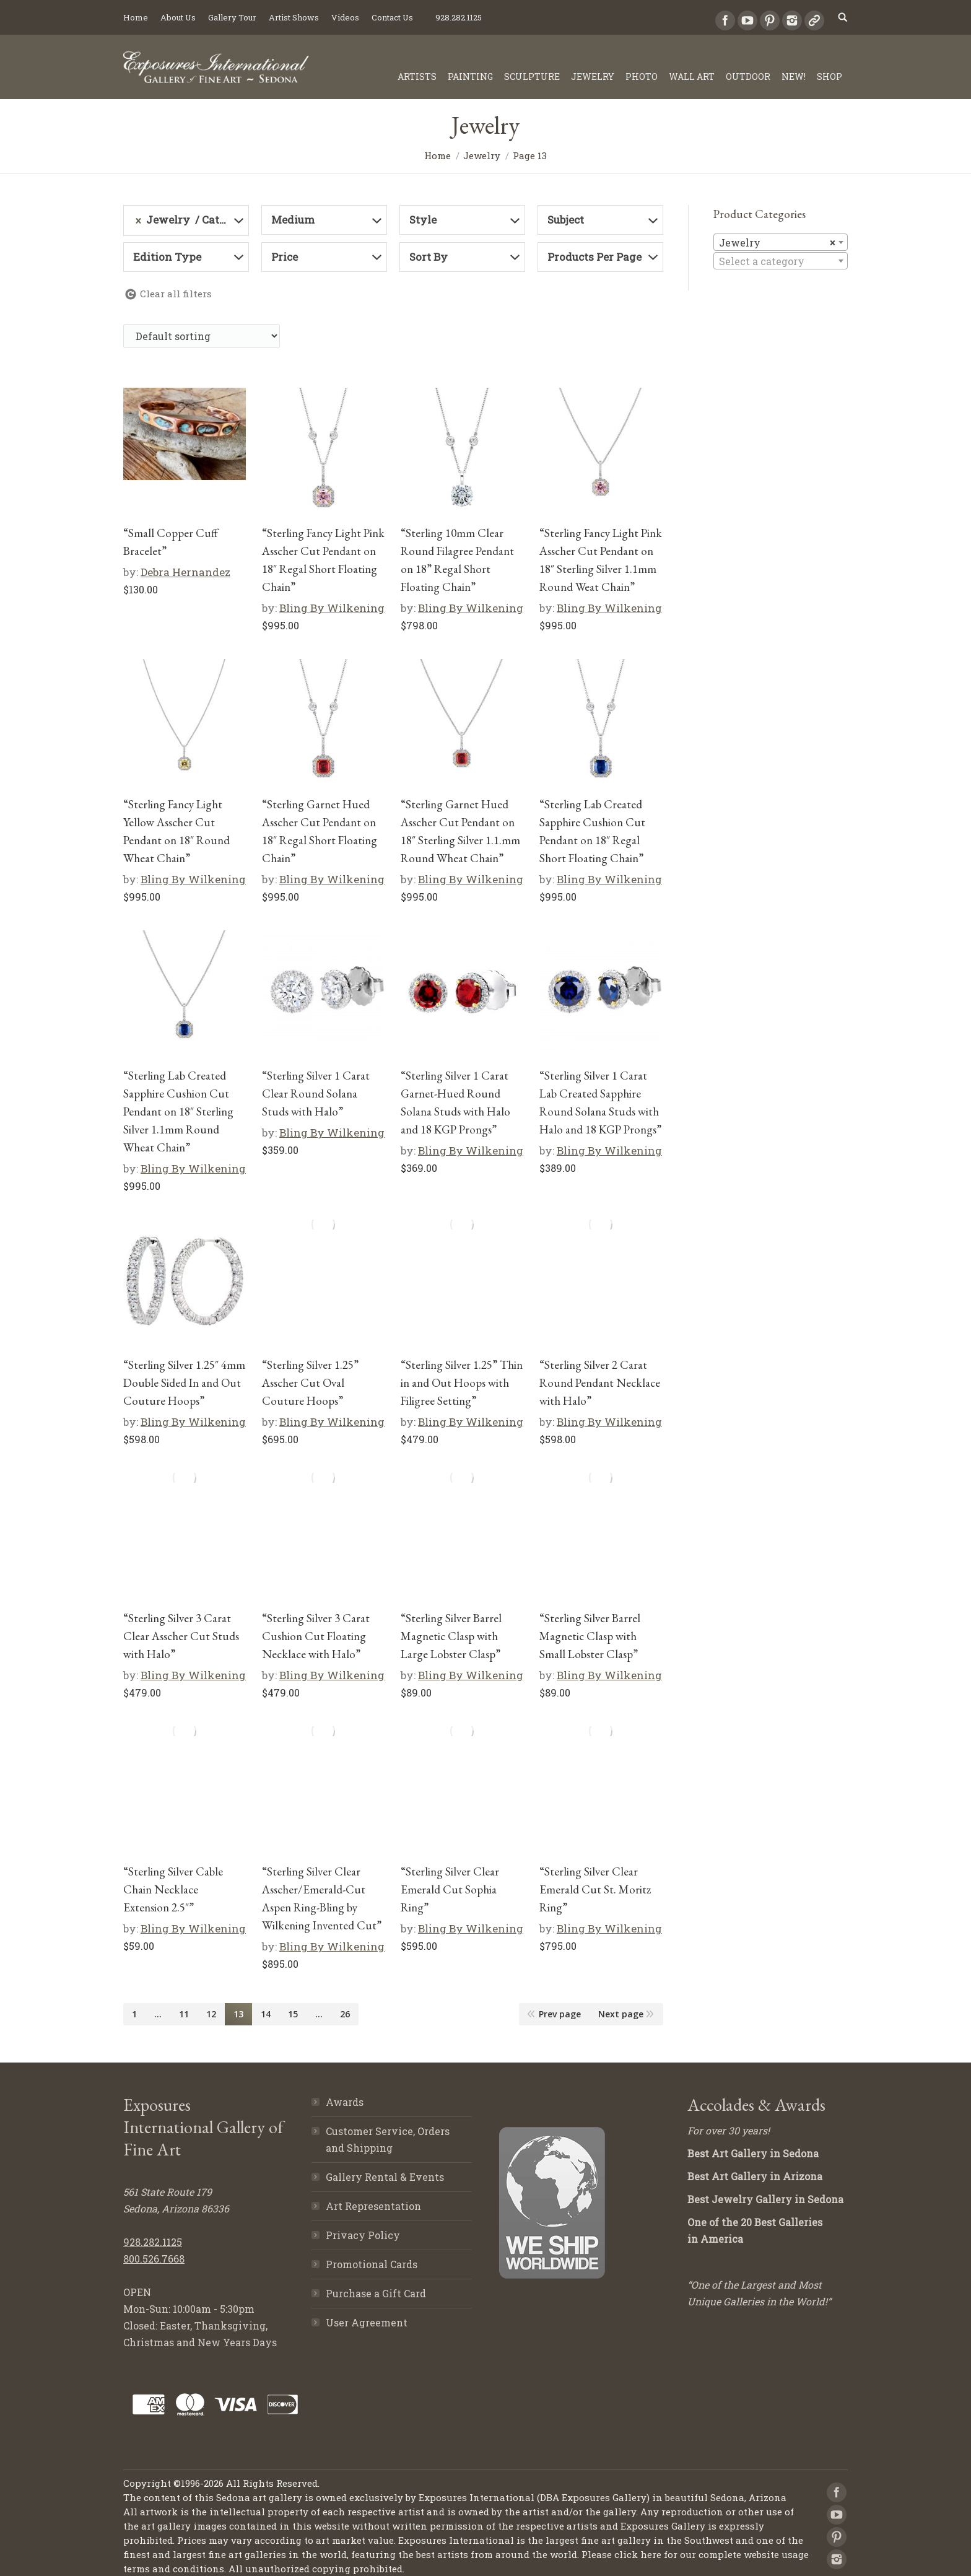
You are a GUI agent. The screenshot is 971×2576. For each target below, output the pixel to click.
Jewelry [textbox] (777, 242)
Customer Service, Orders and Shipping (388, 2139)
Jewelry (481, 155)
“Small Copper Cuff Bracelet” (170, 542)
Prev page (560, 2014)
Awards (345, 2101)
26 (345, 2014)
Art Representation (373, 2205)
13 (238, 2014)
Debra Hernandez (185, 572)
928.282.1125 (152, 2241)
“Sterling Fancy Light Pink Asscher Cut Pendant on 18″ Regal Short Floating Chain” (323, 560)
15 (293, 2014)
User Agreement (366, 2322)
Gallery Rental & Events (385, 2176)
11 (184, 2014)
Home (437, 155)
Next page (620, 2014)
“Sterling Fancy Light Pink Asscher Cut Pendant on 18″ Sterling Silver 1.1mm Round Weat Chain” (600, 560)
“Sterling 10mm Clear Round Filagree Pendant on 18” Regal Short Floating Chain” (457, 560)
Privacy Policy (363, 2235)
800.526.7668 (154, 2258)
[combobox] (780, 242)
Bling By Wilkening (332, 608)
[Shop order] (201, 336)
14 (266, 2014)
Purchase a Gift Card (376, 2293)
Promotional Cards (371, 2264)
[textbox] (780, 261)
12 (211, 2014)
